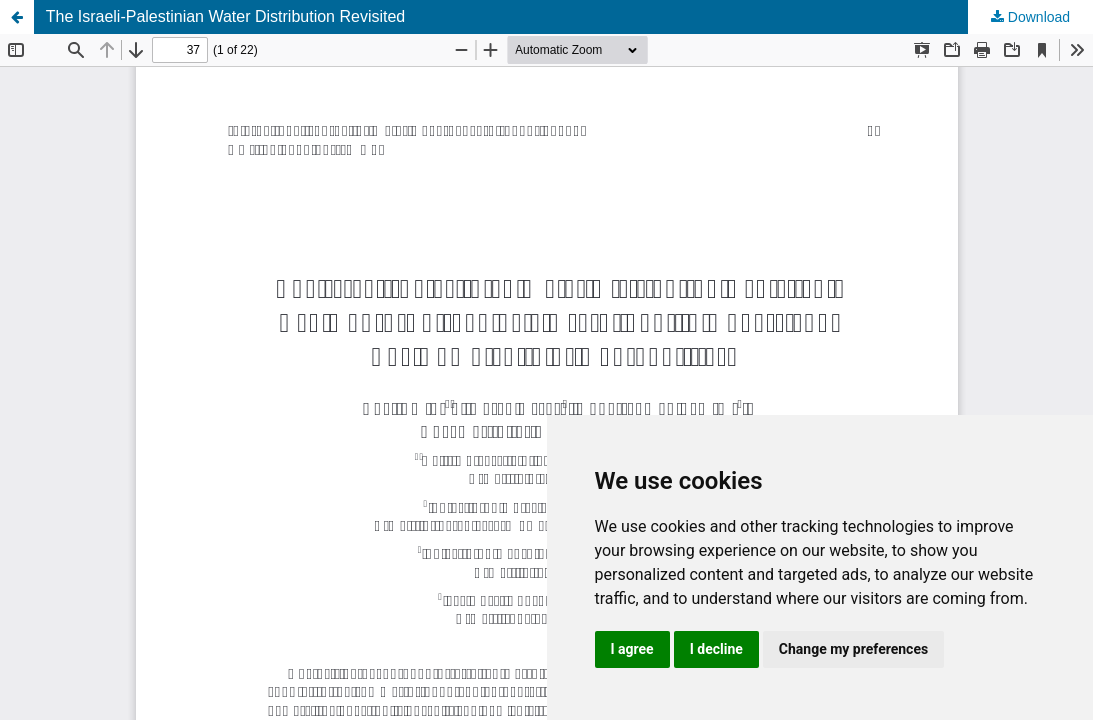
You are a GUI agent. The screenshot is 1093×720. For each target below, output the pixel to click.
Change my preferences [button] (853, 649)
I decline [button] (716, 649)
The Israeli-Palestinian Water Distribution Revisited (226, 16)
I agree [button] (632, 649)
